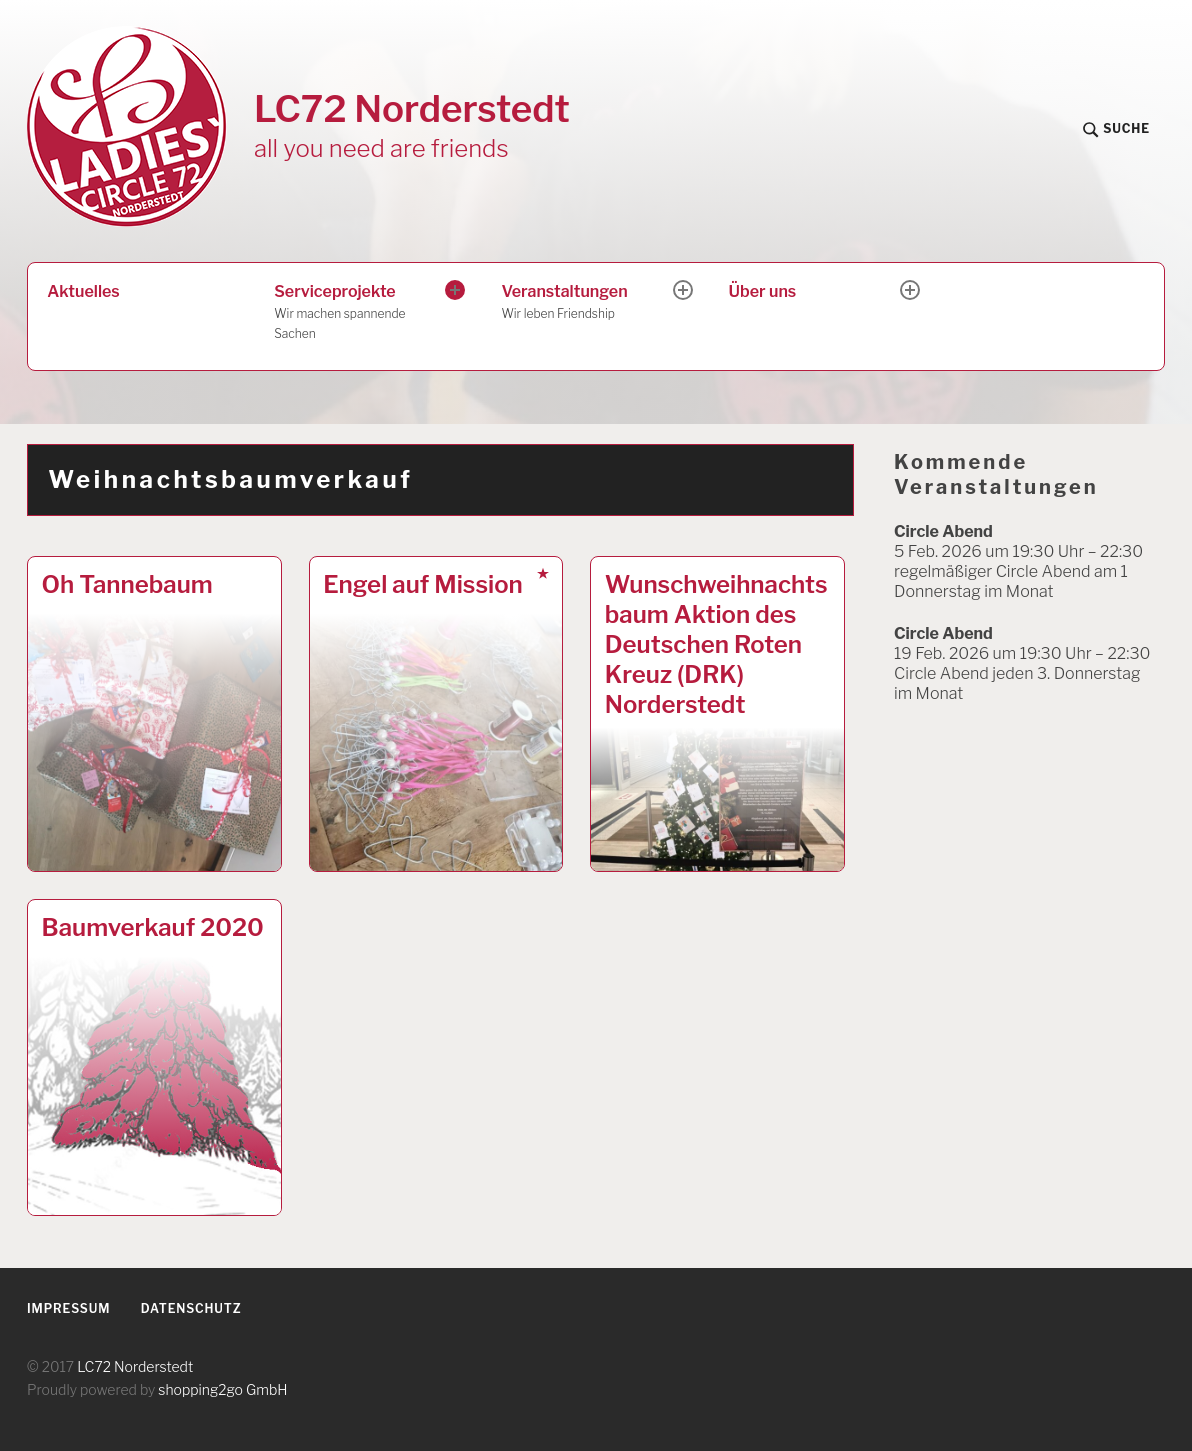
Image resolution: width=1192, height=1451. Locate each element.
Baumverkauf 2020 (153, 927)
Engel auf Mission (423, 584)
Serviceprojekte (361, 313)
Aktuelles (83, 291)
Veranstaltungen (588, 303)
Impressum (68, 1308)
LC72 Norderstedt (412, 108)
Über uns (763, 291)
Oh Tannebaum (127, 584)
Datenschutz (191, 1308)
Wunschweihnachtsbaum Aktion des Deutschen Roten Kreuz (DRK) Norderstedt (716, 644)
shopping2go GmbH (222, 1389)
